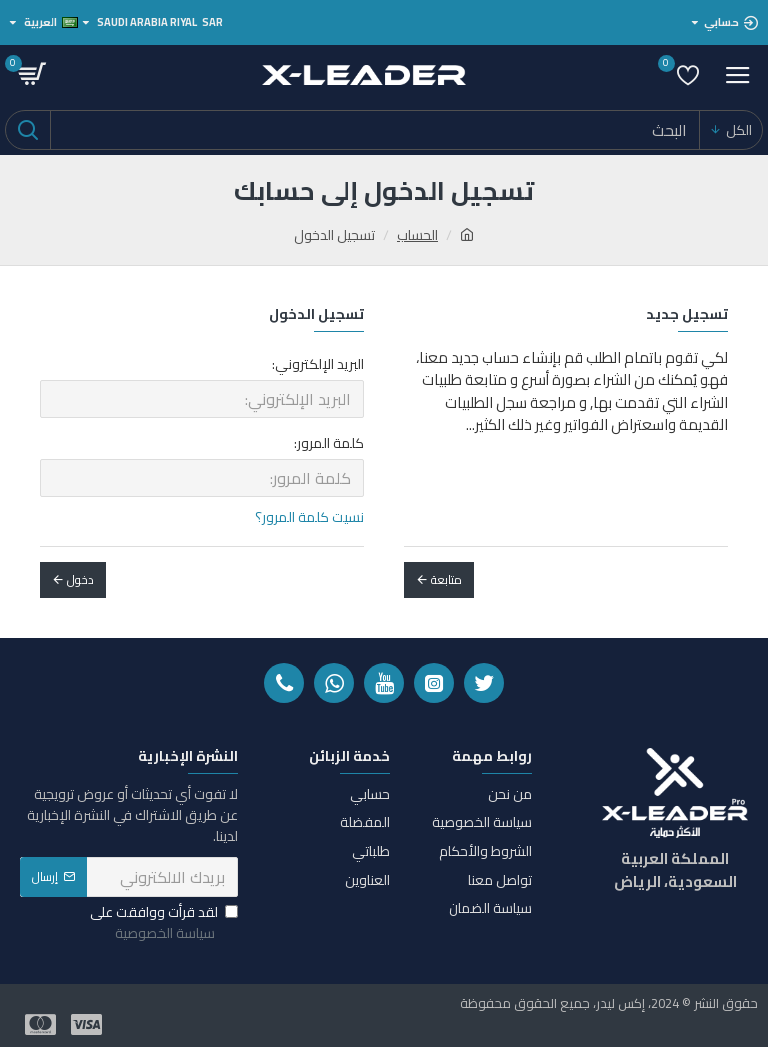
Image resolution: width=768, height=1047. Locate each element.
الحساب (417, 235)
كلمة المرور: (329, 443)
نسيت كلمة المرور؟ (309, 517)
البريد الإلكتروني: (318, 364)
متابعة (446, 579)
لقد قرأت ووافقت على (164, 923)
